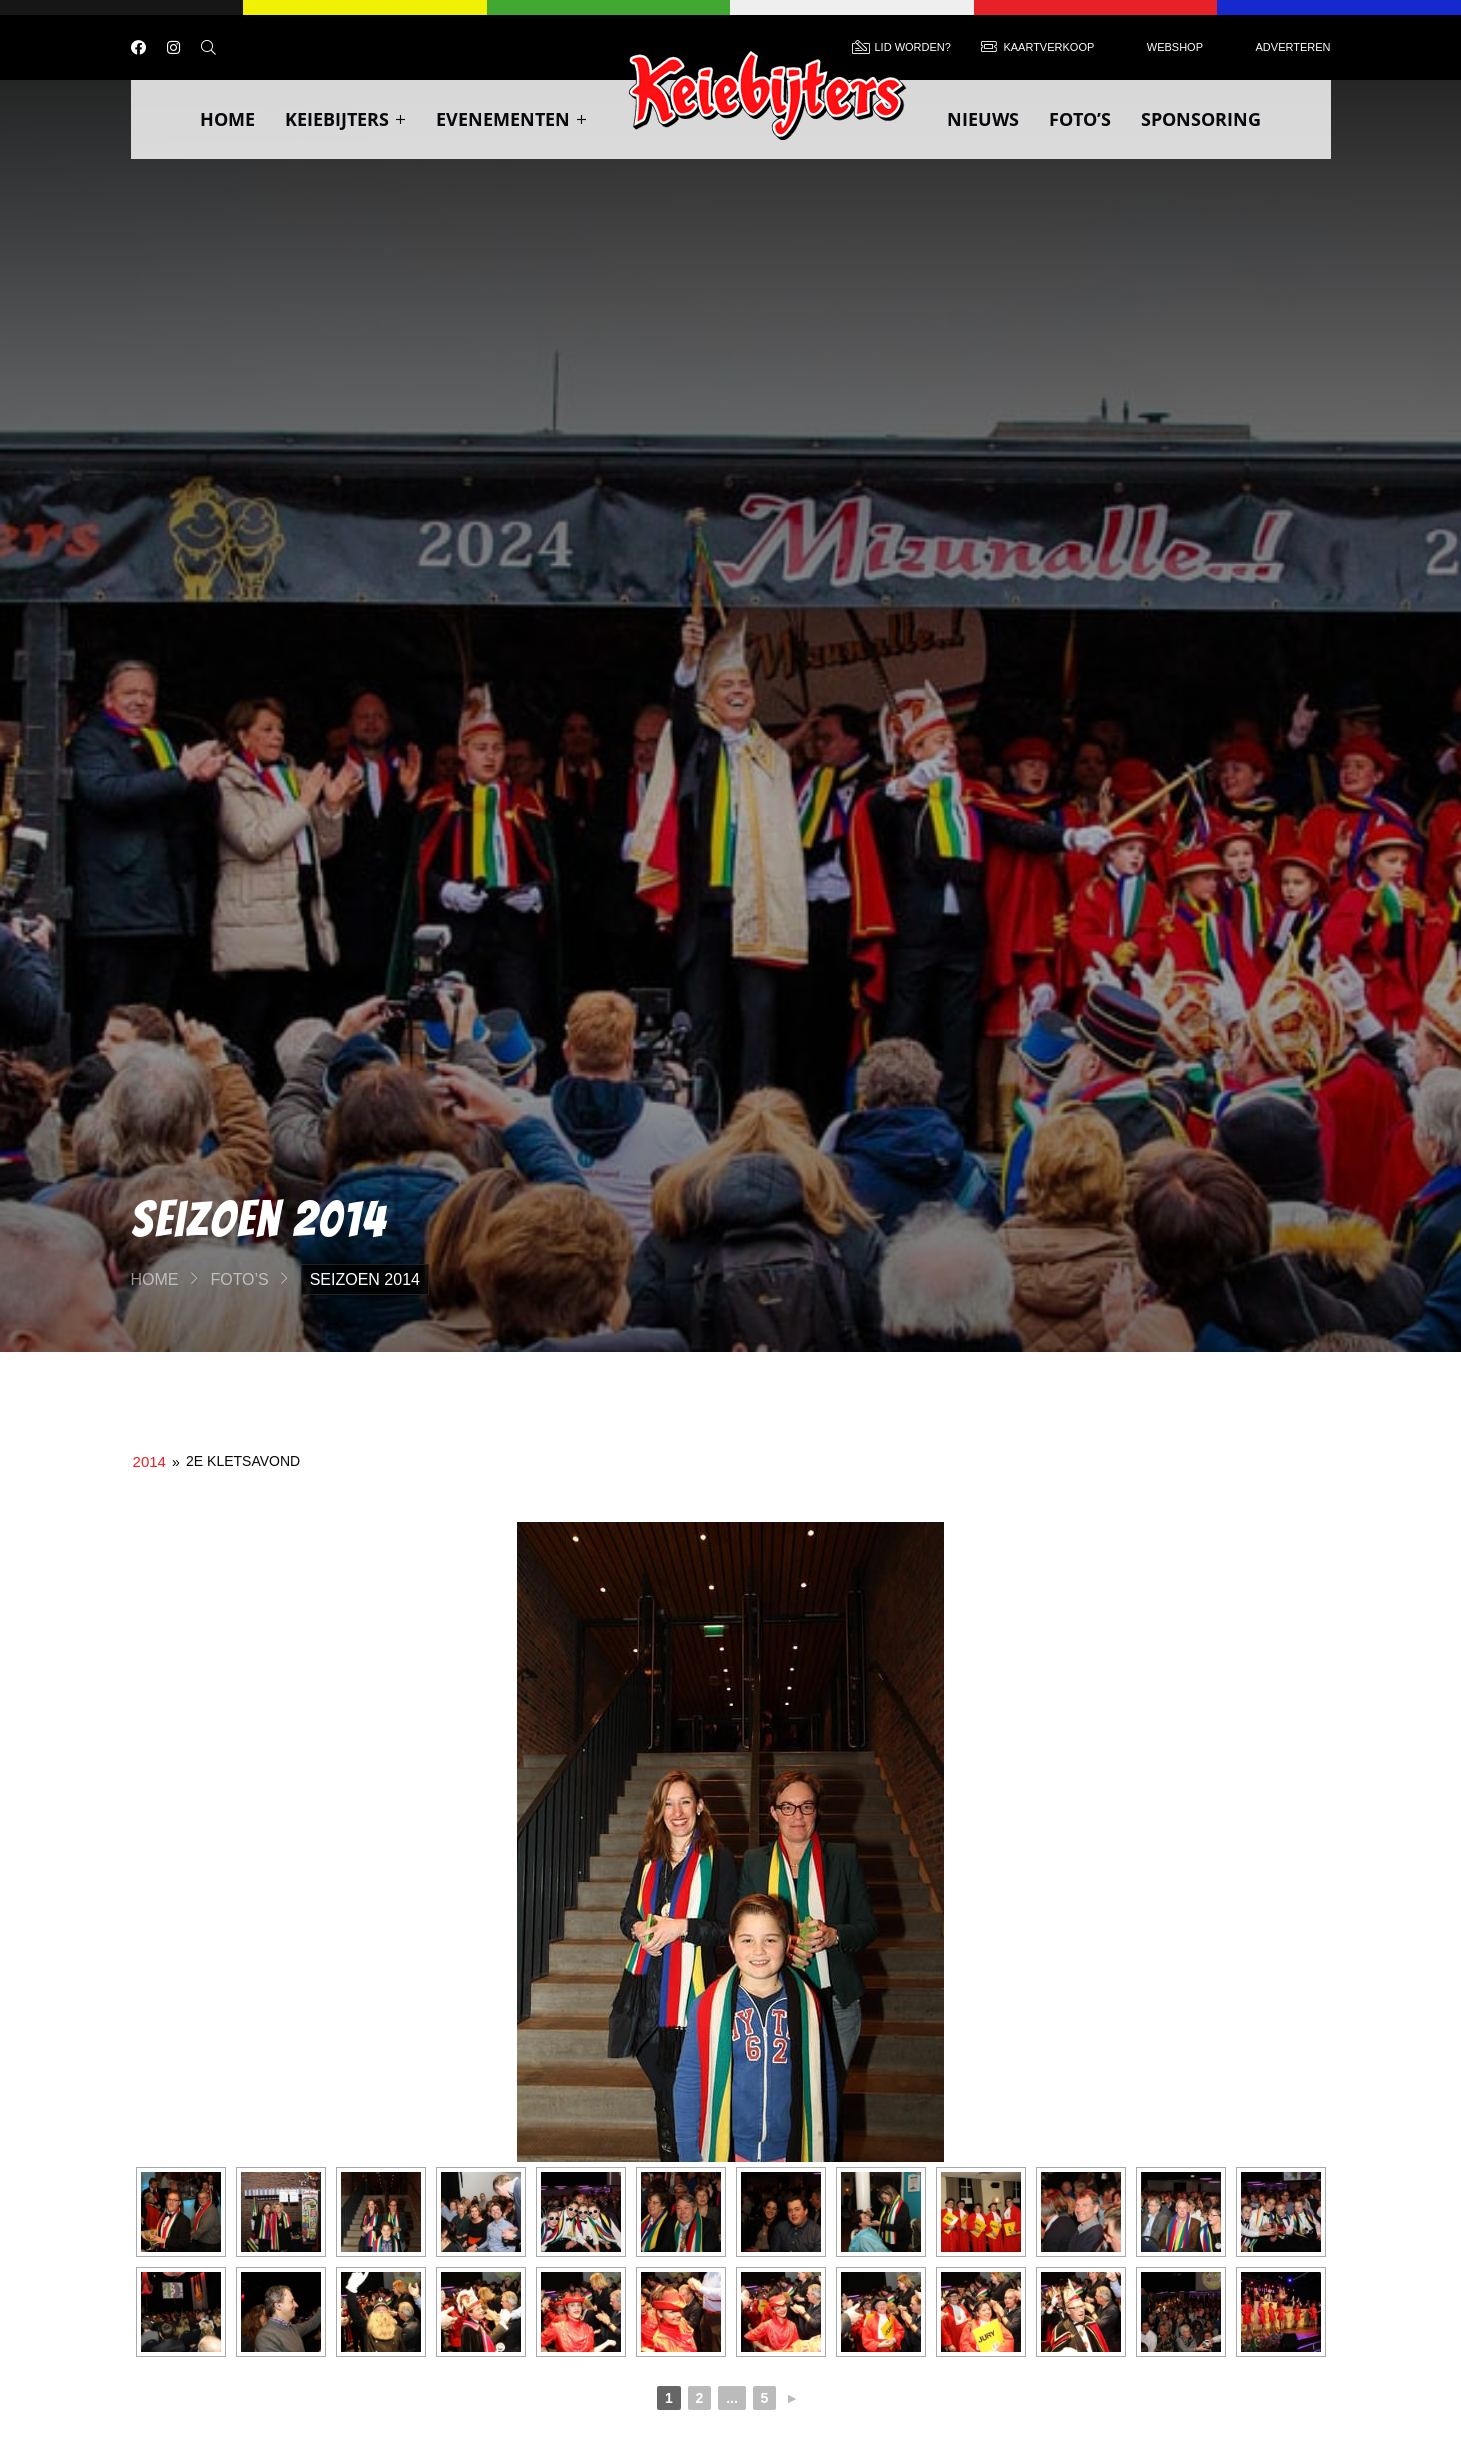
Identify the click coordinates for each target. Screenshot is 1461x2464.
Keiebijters (345, 119)
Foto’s (1080, 119)
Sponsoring (1201, 119)
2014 (149, 1461)
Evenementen (511, 119)
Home (227, 119)
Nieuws (983, 119)
